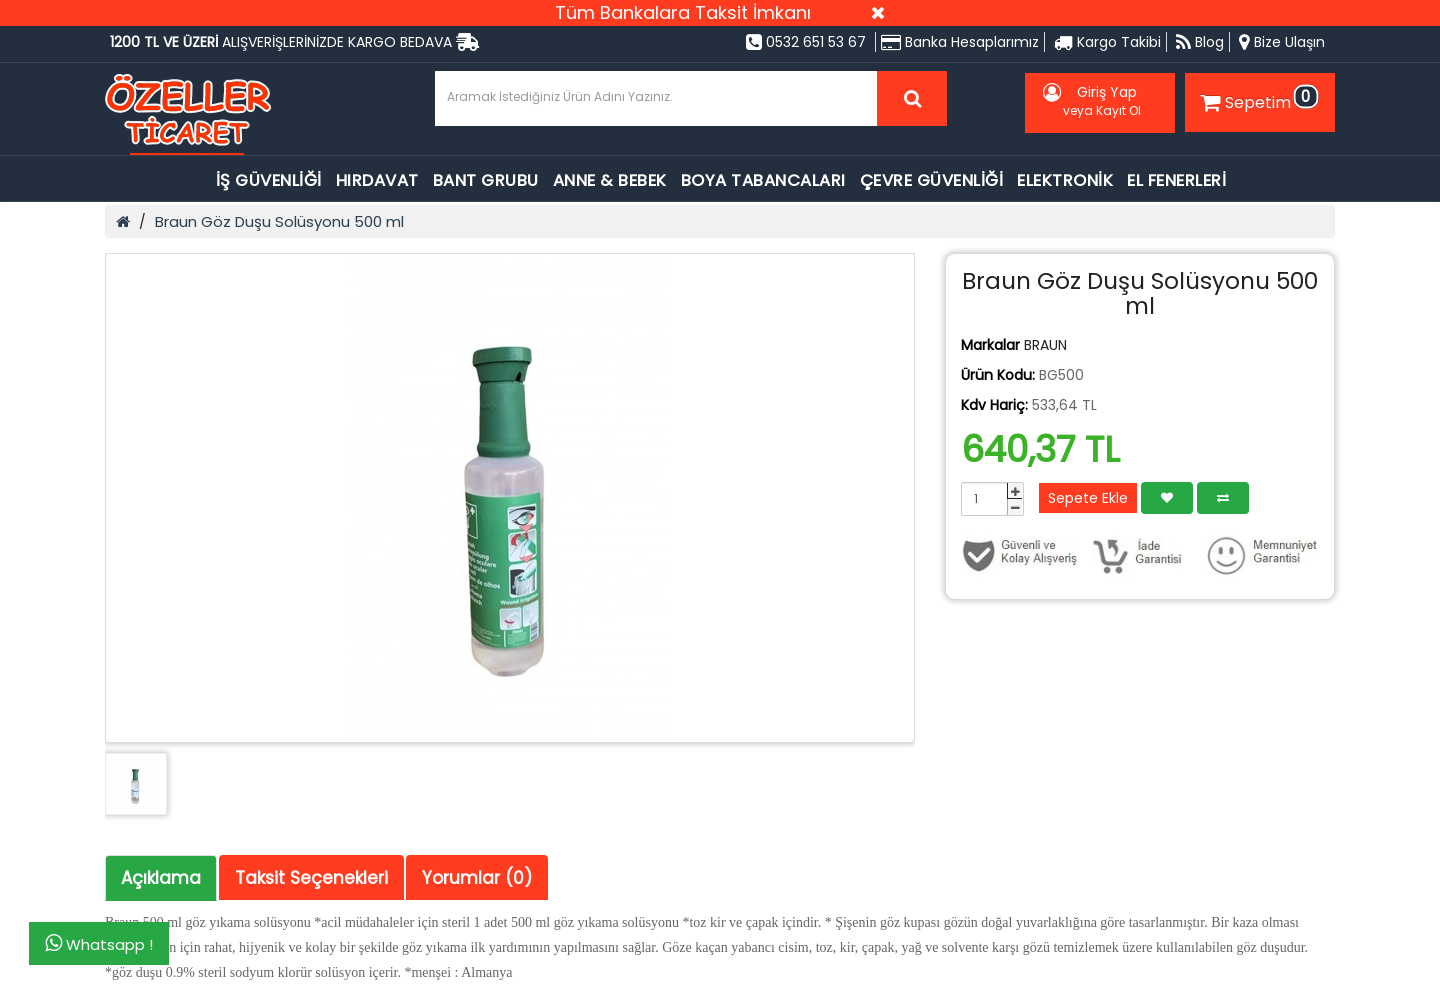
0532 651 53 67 (806, 42)
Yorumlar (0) (477, 878)
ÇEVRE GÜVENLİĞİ (932, 180)
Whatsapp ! (99, 944)
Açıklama (161, 878)
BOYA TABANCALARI (763, 180)
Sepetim (1257, 99)
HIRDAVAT (377, 180)
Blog (1200, 42)
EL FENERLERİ (1176, 180)
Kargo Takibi (1107, 42)
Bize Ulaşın (1282, 42)
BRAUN (1045, 345)
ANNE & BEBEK (610, 180)
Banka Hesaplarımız (960, 42)
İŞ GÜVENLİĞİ (269, 180)
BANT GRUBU (486, 180)
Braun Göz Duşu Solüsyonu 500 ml (279, 221)
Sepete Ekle (1088, 498)
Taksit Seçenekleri (311, 878)
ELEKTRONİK (1065, 180)
